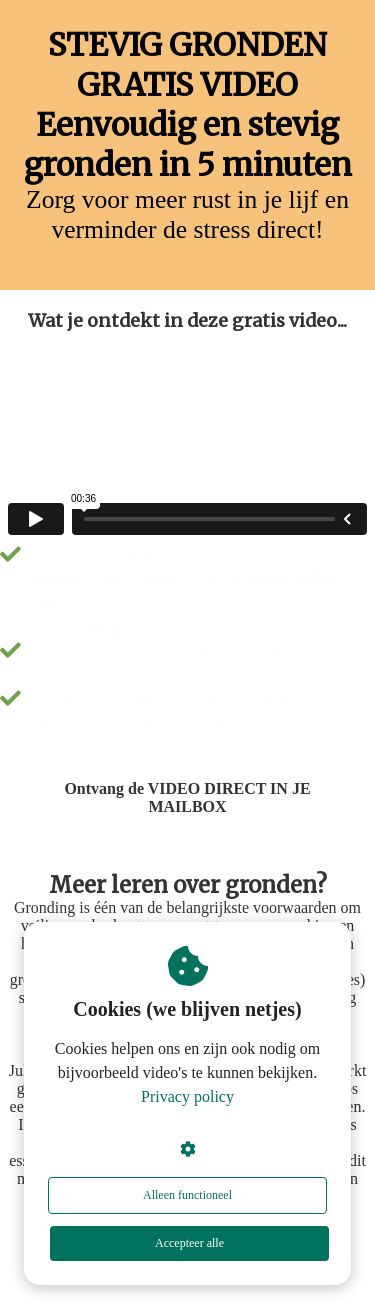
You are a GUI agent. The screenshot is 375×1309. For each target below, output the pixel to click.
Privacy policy (187, 1096)
